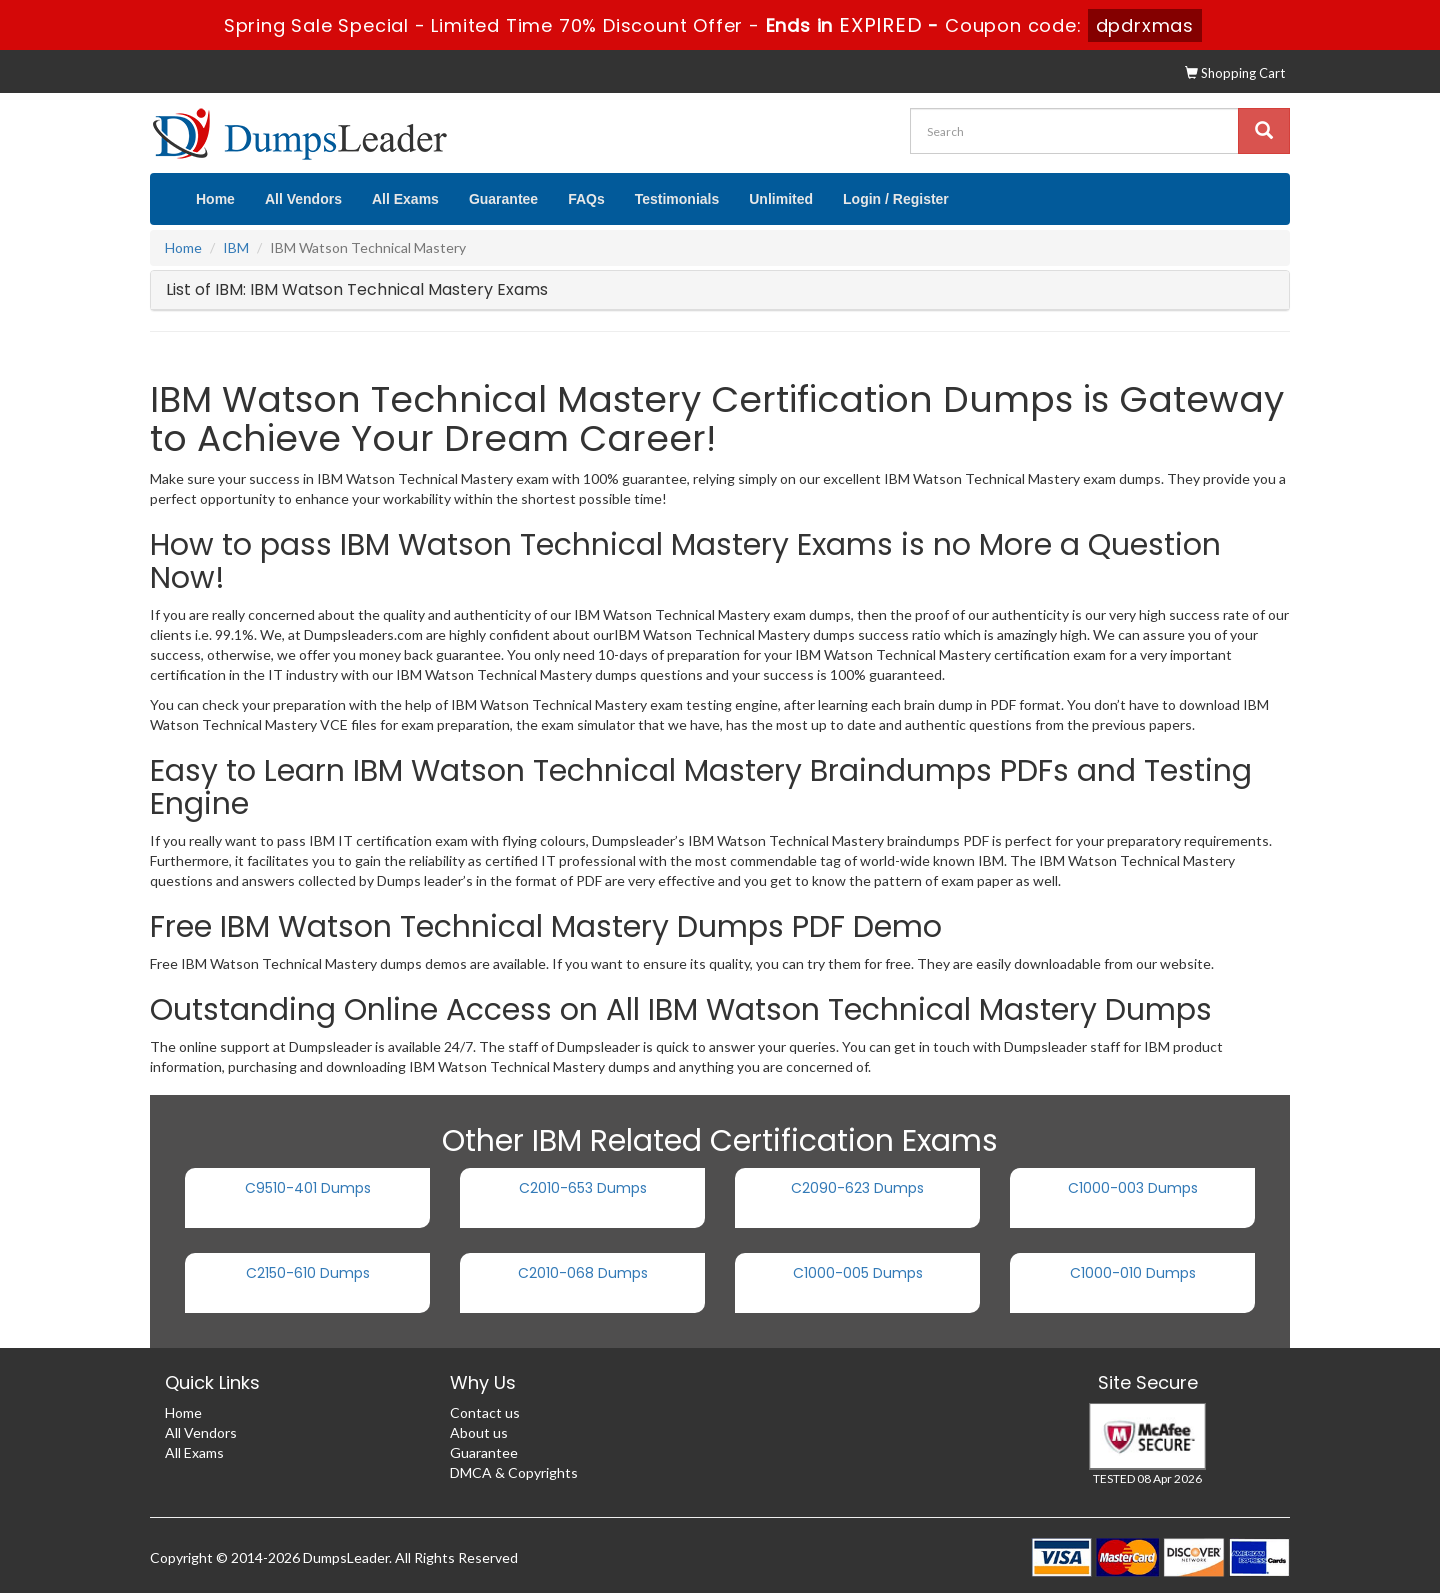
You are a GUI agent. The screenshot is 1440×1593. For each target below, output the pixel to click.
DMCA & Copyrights (514, 1472)
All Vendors (303, 199)
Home (215, 199)
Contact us (485, 1412)
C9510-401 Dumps (308, 1188)
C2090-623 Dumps (857, 1188)
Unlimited (781, 199)
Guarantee (503, 199)
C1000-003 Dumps (1133, 1188)
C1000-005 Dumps (858, 1273)
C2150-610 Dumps (308, 1273)
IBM (236, 247)
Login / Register (896, 199)
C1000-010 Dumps (1133, 1273)
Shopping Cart (1235, 73)
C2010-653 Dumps (583, 1188)
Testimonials (677, 199)
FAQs (586, 199)
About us (479, 1432)
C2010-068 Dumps (583, 1273)
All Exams (405, 199)
